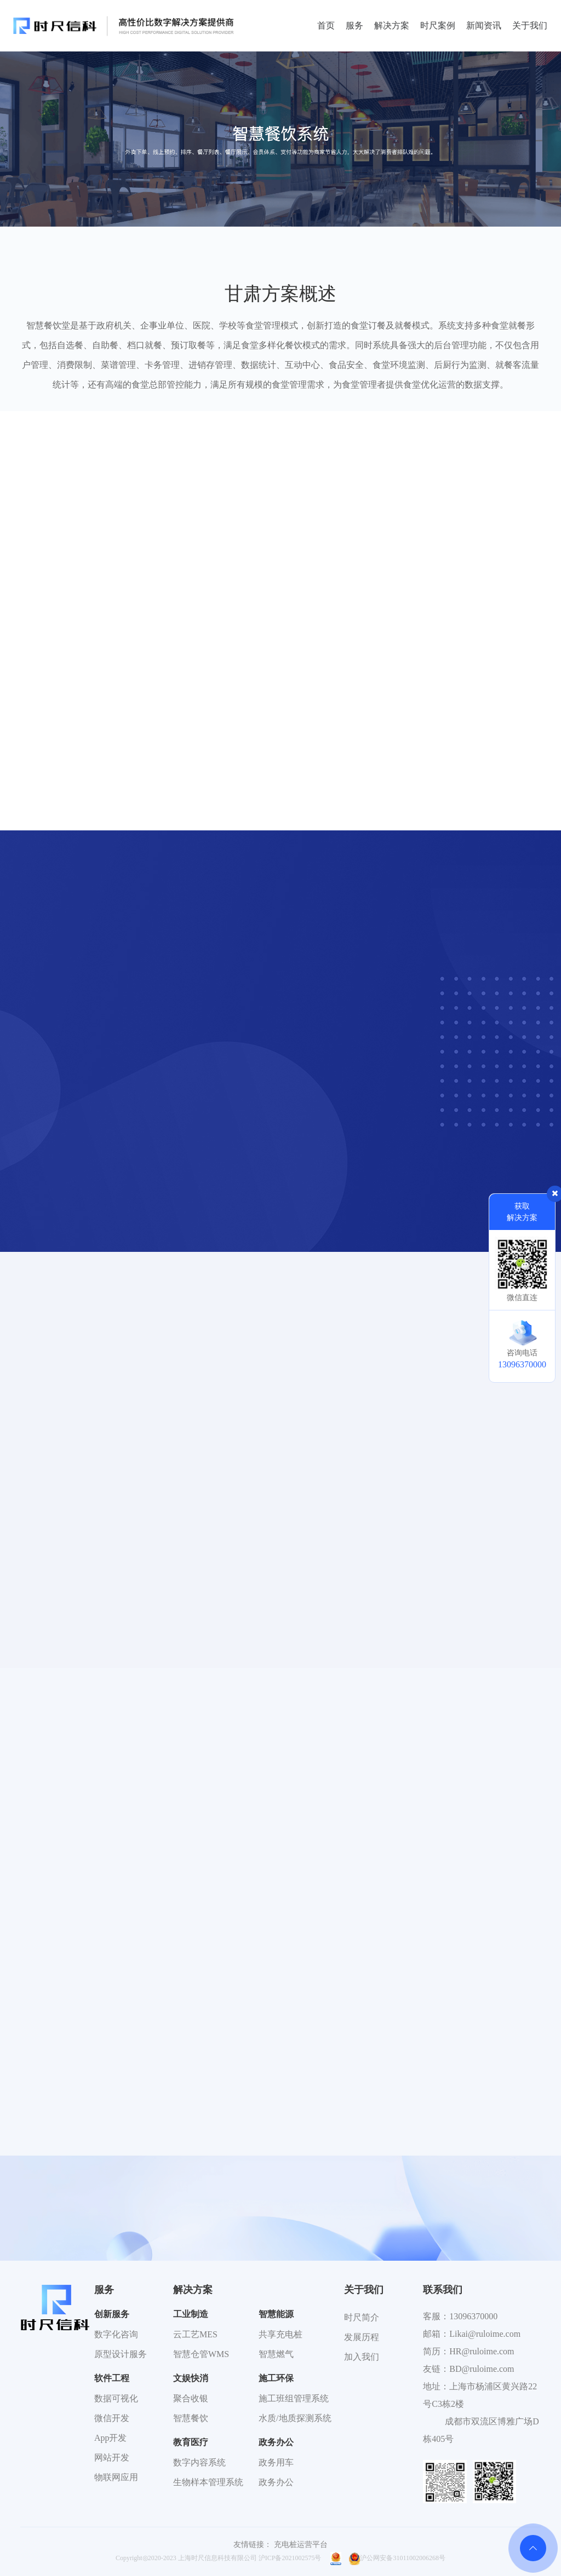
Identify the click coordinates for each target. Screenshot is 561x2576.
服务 (354, 25)
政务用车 (276, 2462)
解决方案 (391, 25)
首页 (326, 25)
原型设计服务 (120, 2354)
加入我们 (361, 2356)
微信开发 (111, 2418)
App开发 (110, 2437)
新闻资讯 (483, 25)
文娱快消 (190, 2378)
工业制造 (190, 2314)
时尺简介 (361, 2317)
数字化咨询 (116, 2334)
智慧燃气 (276, 2354)
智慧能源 (276, 2314)
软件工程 (111, 2378)
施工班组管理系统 (294, 2398)
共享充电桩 (280, 2334)
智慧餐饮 (190, 2418)
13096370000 (473, 2316)
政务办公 (276, 2442)
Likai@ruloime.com (484, 2333)
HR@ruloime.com (481, 2351)
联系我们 (442, 2289)
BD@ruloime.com (481, 2368)
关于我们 (529, 25)
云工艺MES (195, 2334)
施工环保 (276, 2378)
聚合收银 (190, 2398)
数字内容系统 (199, 2462)
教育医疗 (190, 2442)
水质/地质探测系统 (295, 2418)
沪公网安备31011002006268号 (397, 2558)
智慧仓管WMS (201, 2354)
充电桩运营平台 (301, 2544)
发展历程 (361, 2337)
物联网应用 (116, 2477)
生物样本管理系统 (208, 2482)
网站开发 (111, 2457)
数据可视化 (116, 2398)
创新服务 (111, 2314)
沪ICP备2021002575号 (290, 2558)
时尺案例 (437, 25)
